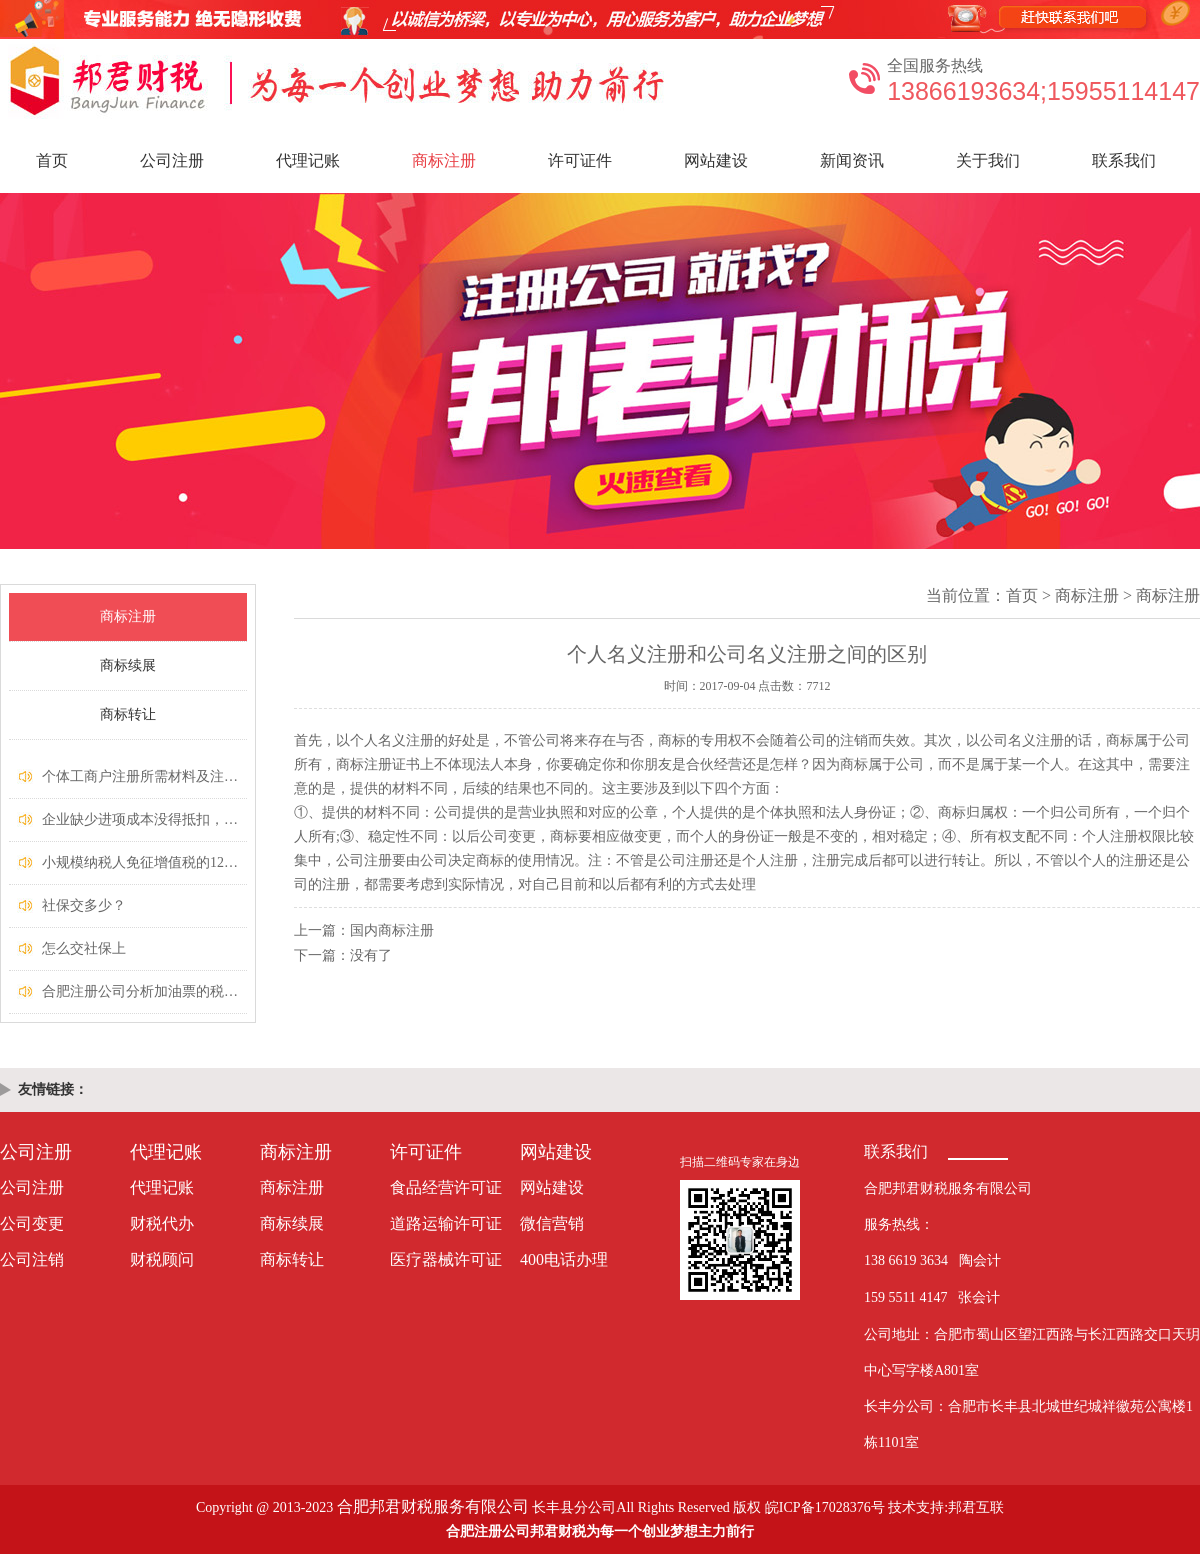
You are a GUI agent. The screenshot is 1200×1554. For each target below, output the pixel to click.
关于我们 (988, 160)
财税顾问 (162, 1259)
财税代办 (162, 1223)
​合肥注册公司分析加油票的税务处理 (154, 991)
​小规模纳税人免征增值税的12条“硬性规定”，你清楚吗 (209, 862)
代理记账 (308, 160)
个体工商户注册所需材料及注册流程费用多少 (182, 776)
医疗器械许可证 (446, 1259)
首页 (52, 160)
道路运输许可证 (446, 1223)
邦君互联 (976, 1507)
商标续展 (128, 665)
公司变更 (32, 1223)
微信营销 (552, 1223)
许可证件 (580, 160)
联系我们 (1124, 160)
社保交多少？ (84, 905)
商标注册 (444, 160)
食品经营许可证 (446, 1187)
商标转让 (128, 714)
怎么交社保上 (84, 948)
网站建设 (716, 160)
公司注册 (172, 160)
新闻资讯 (852, 160)
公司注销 (32, 1259)
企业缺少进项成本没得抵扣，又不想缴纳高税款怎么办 (210, 819)
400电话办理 (564, 1259)
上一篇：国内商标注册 (364, 930)
